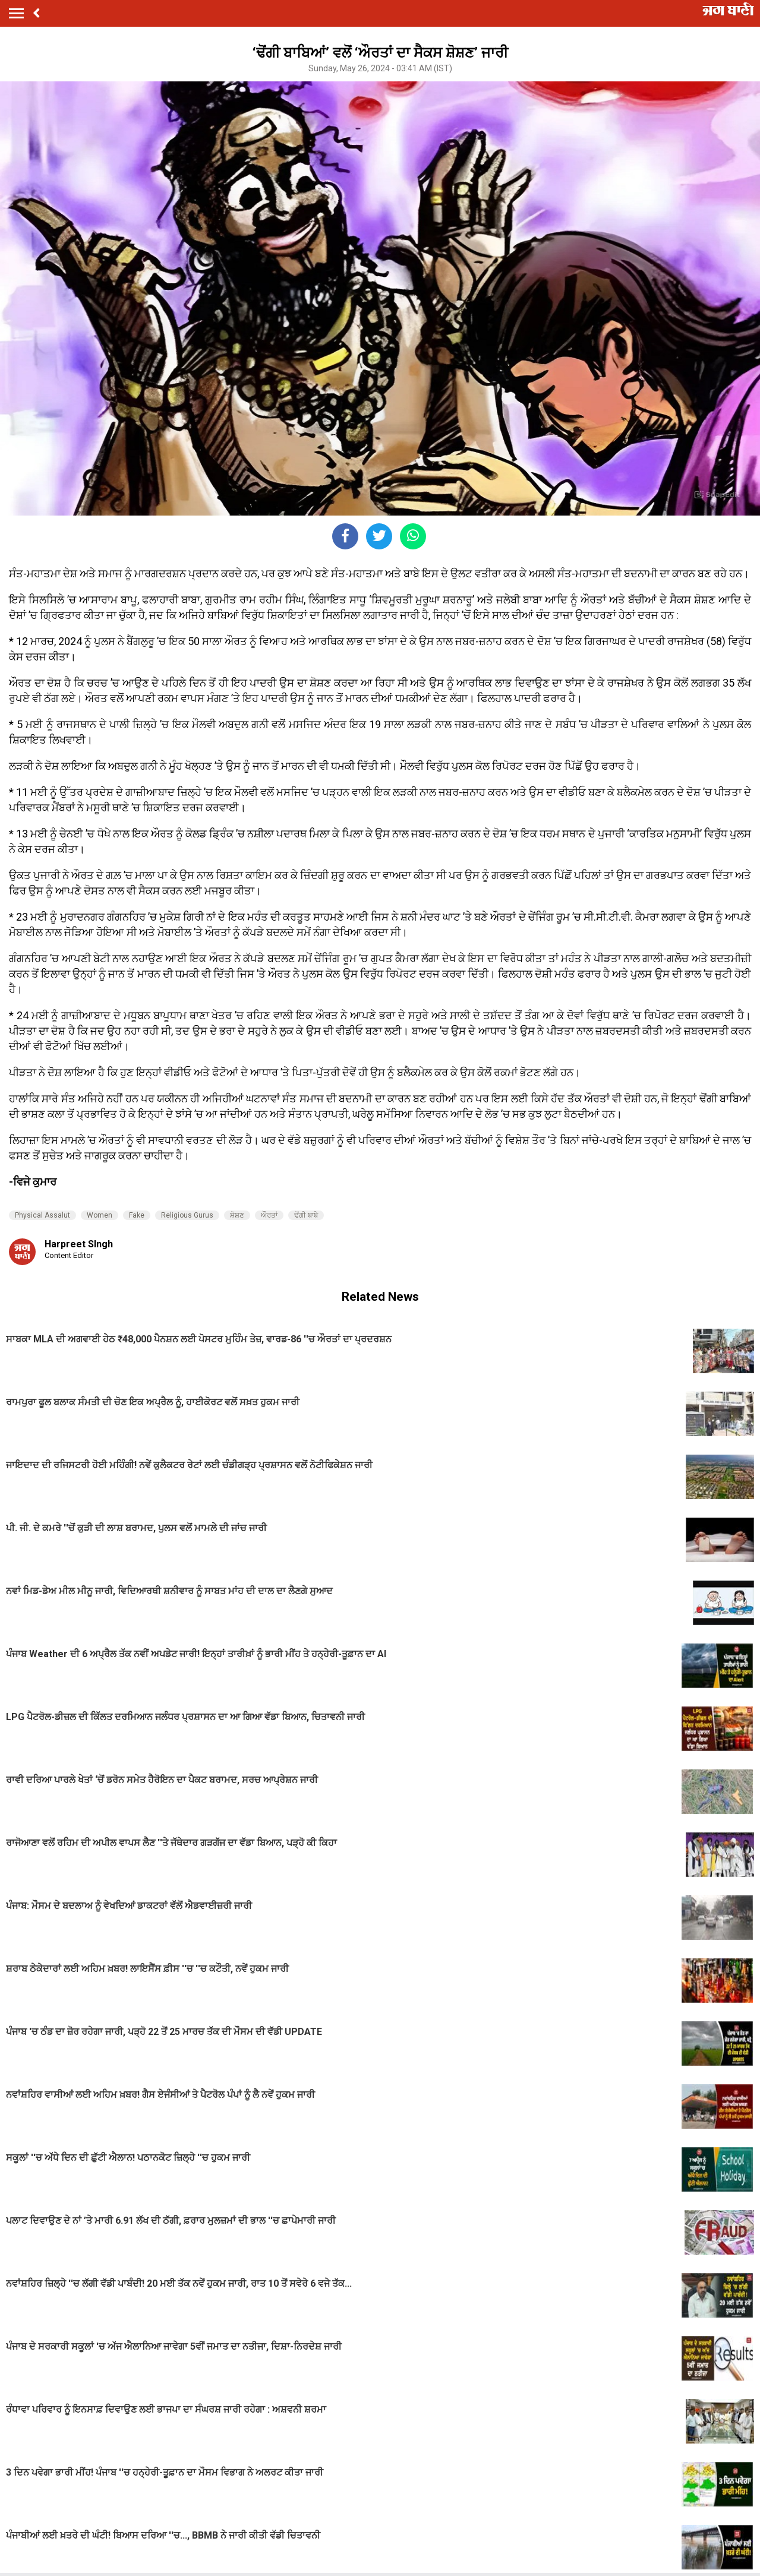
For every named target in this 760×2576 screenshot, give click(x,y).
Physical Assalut (42, 1215)
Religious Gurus (187, 1215)
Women (99, 1215)
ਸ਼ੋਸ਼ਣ (237, 1215)
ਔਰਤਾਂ (269, 1215)
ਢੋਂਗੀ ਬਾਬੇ (306, 1215)
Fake (136, 1215)
